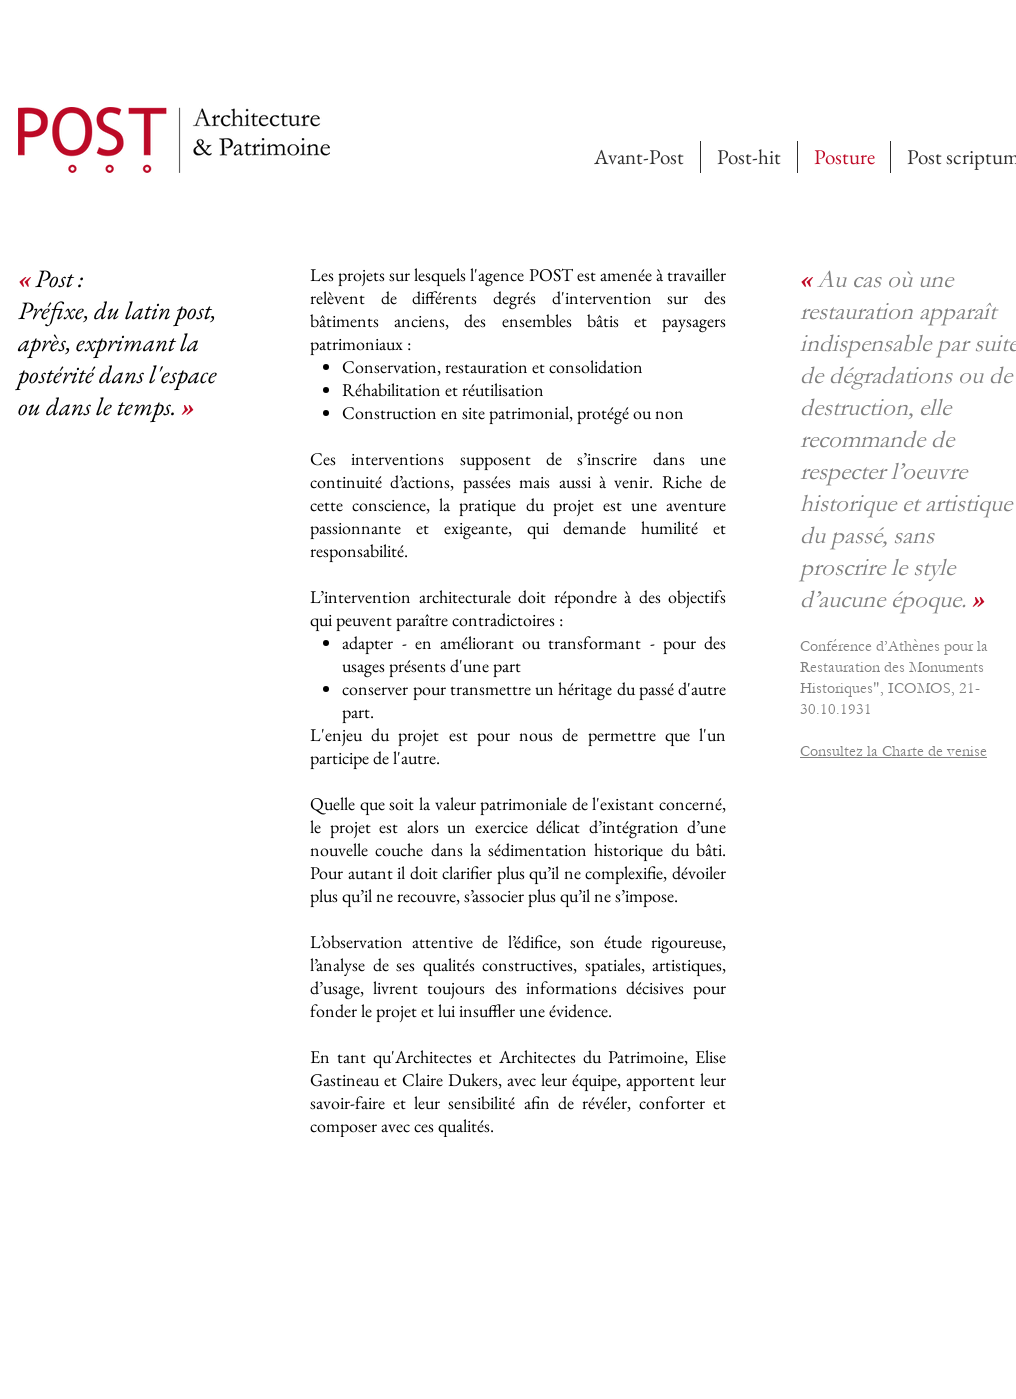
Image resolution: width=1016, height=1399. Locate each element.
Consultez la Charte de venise (893, 751)
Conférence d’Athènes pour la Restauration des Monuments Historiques (894, 667)
